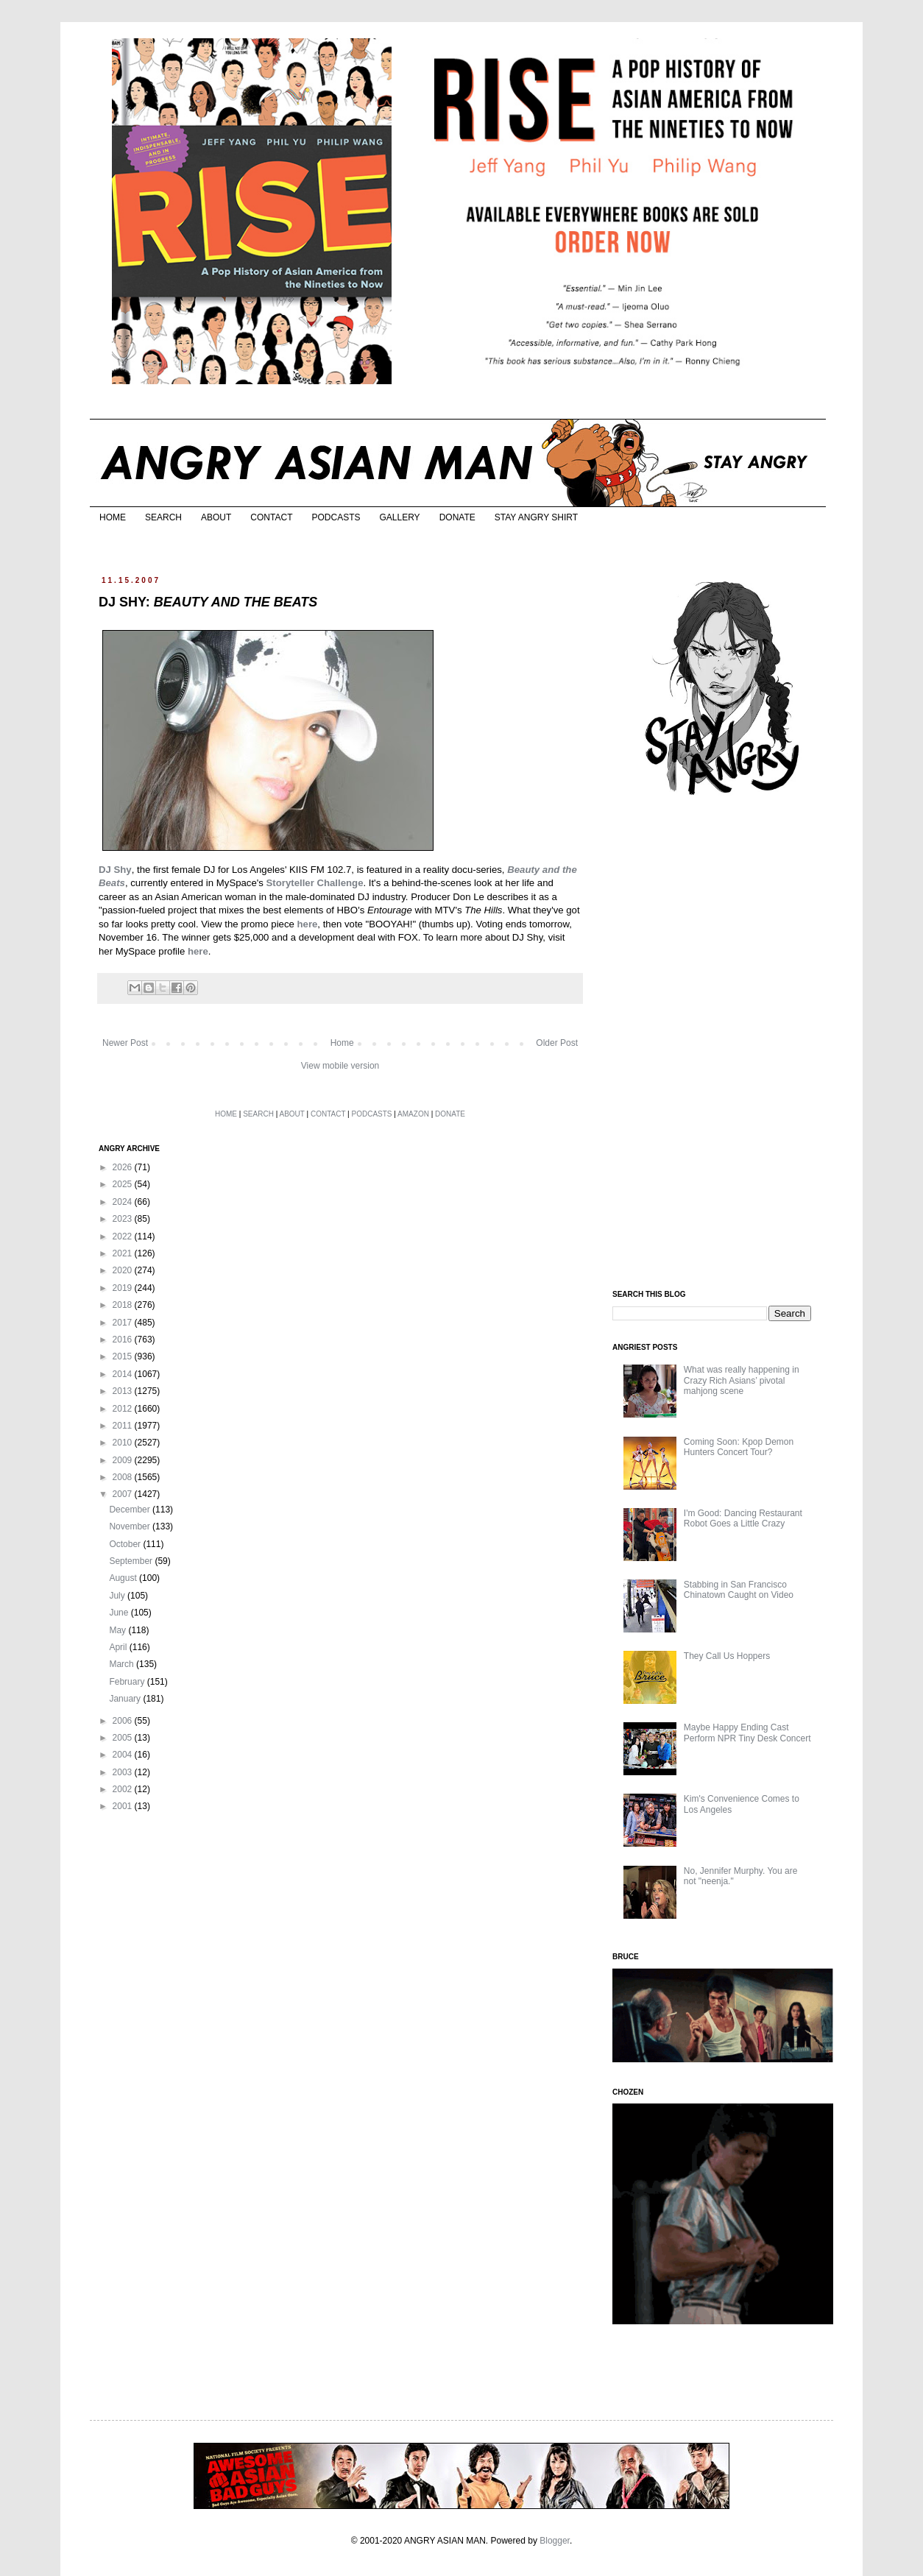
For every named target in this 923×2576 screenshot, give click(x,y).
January (126, 1699)
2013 (124, 1391)
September (132, 1561)
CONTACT (271, 517)
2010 (124, 1442)
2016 (124, 1339)
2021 (124, 1253)
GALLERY (399, 517)
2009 (124, 1460)
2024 (124, 1202)
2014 (124, 1374)
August (124, 1578)
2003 (124, 1772)
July (118, 1595)
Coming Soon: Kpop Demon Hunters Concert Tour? (738, 1447)
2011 (124, 1425)
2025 (124, 1184)
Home (342, 1043)
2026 (124, 1167)
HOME (112, 517)
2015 (124, 1356)
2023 (124, 1219)
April (119, 1647)
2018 (124, 1305)
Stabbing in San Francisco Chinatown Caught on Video (738, 1589)
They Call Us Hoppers (727, 1656)
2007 (124, 1494)
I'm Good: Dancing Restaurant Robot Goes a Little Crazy (743, 1518)
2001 (124, 1806)
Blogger (555, 2541)
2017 (124, 1322)
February (127, 1682)
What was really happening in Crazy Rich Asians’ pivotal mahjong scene (741, 1380)
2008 (124, 1477)
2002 (124, 1789)
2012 (124, 1409)
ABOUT (216, 517)
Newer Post (125, 1043)
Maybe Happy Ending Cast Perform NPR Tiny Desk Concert (747, 1732)
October (126, 1544)
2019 (124, 1288)
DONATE (457, 517)
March (122, 1664)
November (130, 1526)
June (119, 1612)
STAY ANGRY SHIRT (536, 517)
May (118, 1630)
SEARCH (163, 517)
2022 (124, 1236)
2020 (124, 1270)
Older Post (557, 1043)
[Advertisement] (722, 1043)
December (130, 1509)
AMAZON (413, 1114)
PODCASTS (335, 517)
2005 (124, 1738)
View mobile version (340, 1066)
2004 (124, 1754)
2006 (124, 1721)
